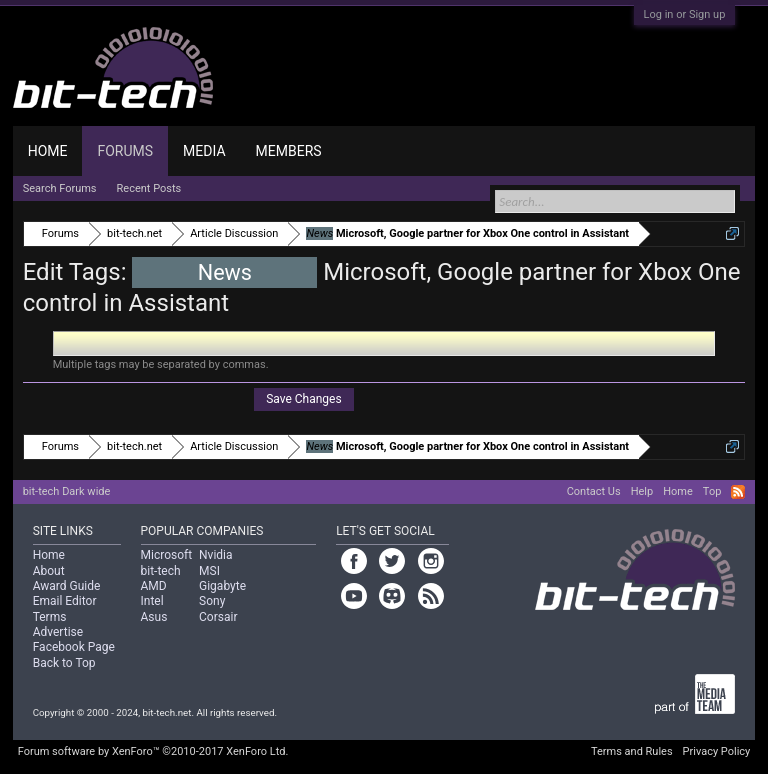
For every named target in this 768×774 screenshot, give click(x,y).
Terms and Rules (632, 751)
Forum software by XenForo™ (153, 751)
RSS (738, 492)
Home (48, 151)
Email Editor (65, 601)
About (49, 571)
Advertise (58, 632)
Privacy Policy (717, 751)
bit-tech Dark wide (67, 491)
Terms (50, 617)
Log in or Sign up (685, 14)
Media (204, 151)
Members (289, 151)
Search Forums (60, 188)
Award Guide (67, 586)
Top (712, 491)
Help (642, 491)
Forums (125, 151)
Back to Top (64, 663)
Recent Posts (149, 188)
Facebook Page (74, 647)
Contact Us (594, 491)
